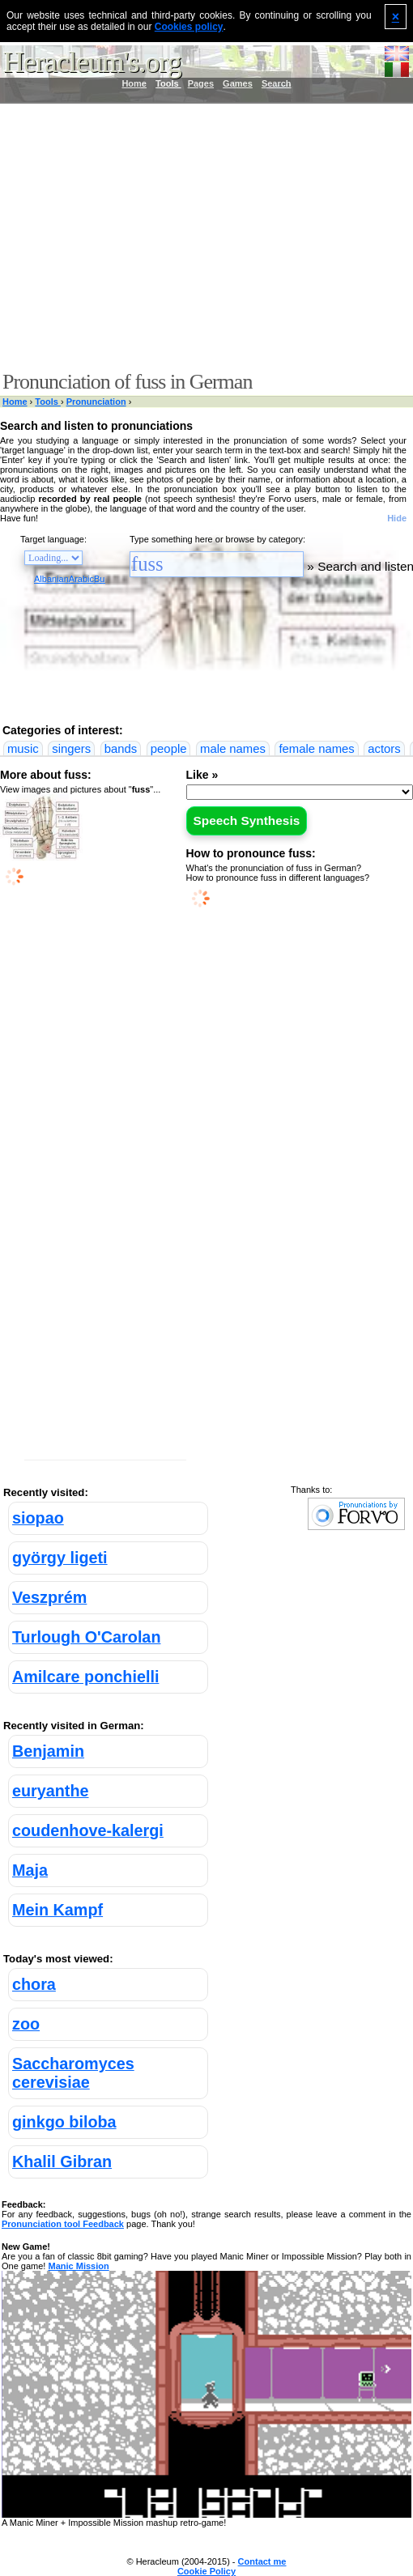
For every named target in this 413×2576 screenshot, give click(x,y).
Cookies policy (189, 26)
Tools (168, 83)
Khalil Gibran (62, 2161)
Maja (30, 1870)
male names (233, 748)
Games (238, 83)
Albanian (51, 579)
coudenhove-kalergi (88, 1830)
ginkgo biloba (64, 2122)
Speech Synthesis (247, 820)
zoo (26, 2024)
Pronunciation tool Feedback (63, 2224)
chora (34, 1984)
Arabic (81, 579)
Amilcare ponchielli (85, 1676)
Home (134, 83)
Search (277, 83)
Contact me (262, 2561)
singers (71, 748)
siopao (38, 1518)
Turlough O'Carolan (86, 1637)
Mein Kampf (57, 1910)
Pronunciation (96, 401)
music (23, 748)
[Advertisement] (203, 237)
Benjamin (48, 1751)
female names (316, 748)
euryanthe (50, 1791)
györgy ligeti (60, 1557)
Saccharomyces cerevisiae (73, 2073)
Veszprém (49, 1597)
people (169, 748)
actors (384, 748)
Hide (397, 518)
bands (120, 748)
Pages (201, 83)
